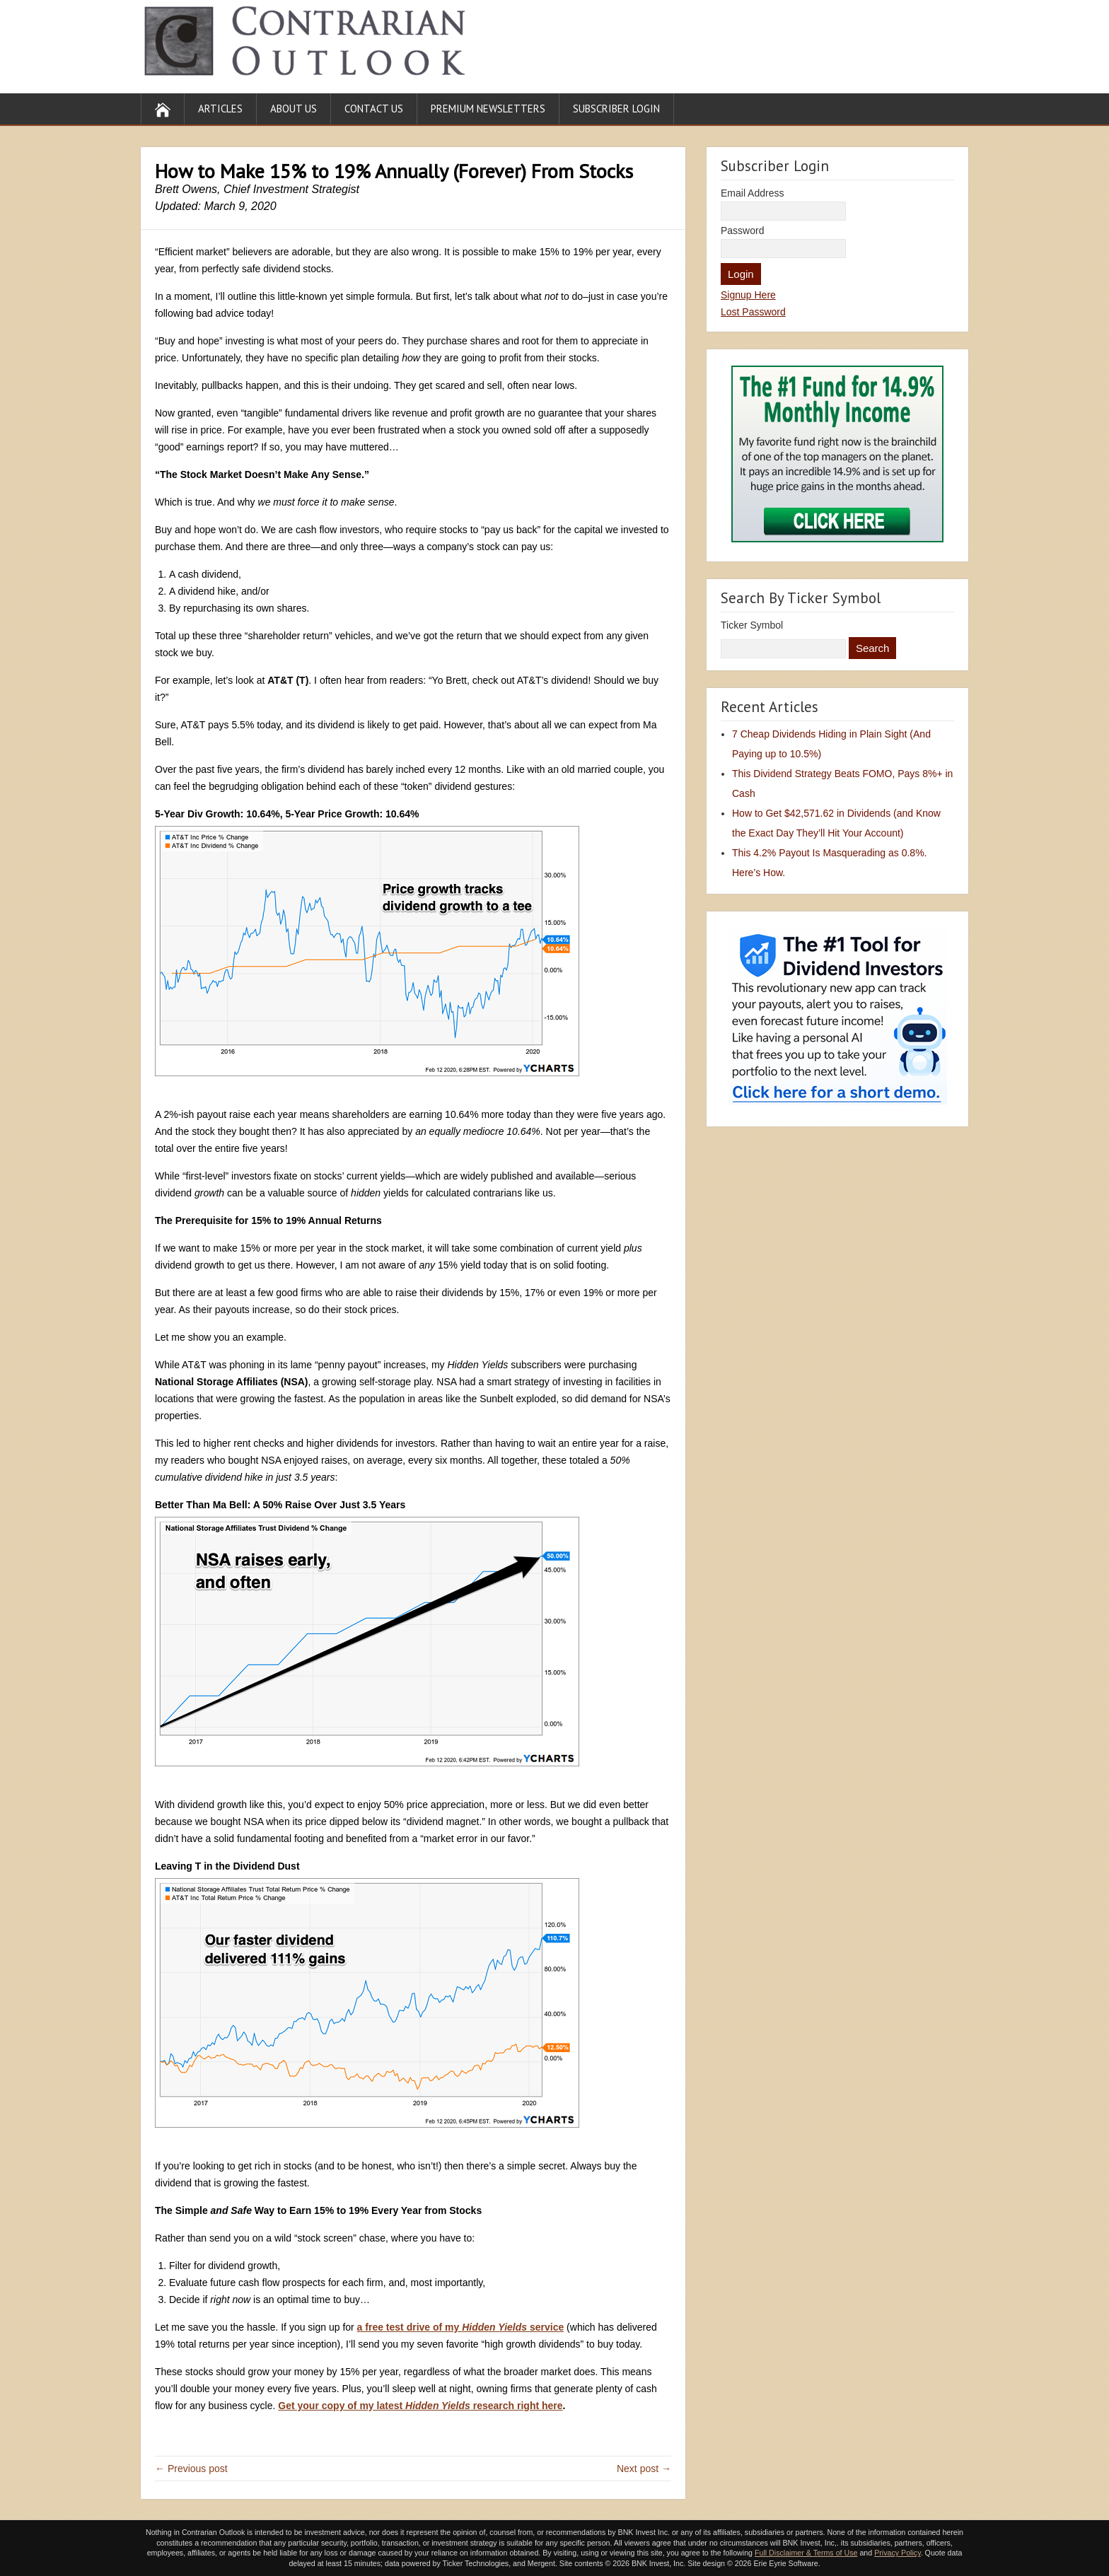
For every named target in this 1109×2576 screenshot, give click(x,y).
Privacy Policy (897, 2552)
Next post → (644, 2468)
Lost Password (753, 311)
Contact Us (373, 108)
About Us (293, 108)
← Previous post (191, 2468)
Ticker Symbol (752, 625)
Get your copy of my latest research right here (420, 2405)
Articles (220, 108)
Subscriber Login (616, 108)
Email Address (752, 193)
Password (742, 230)
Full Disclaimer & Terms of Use (806, 2552)
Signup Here (748, 295)
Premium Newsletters (488, 108)
